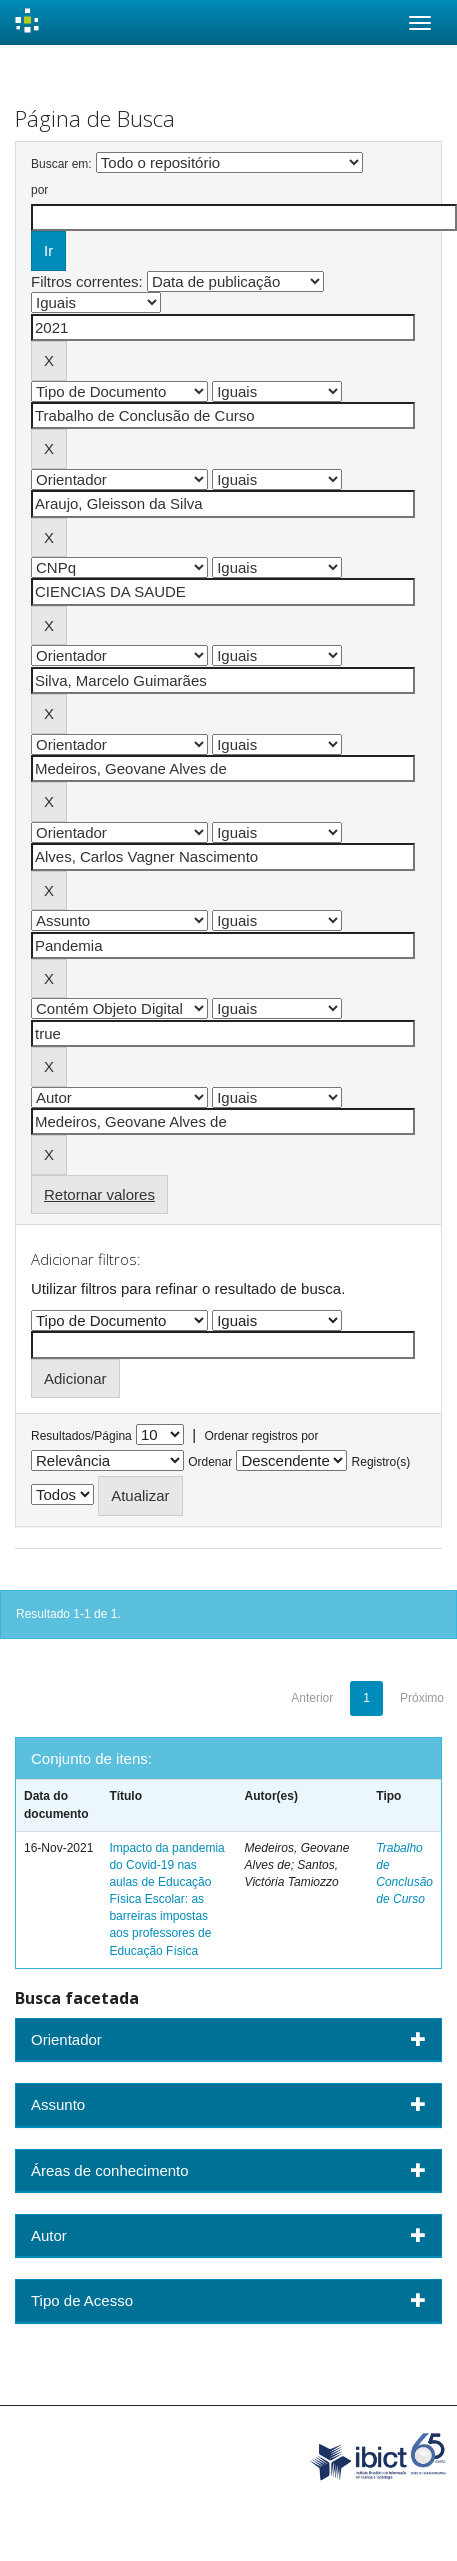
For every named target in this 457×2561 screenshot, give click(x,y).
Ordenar (210, 1462)
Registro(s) (381, 1462)
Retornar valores (99, 1194)
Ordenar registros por (261, 1436)
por (39, 190)
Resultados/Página (81, 1436)
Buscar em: (61, 164)
